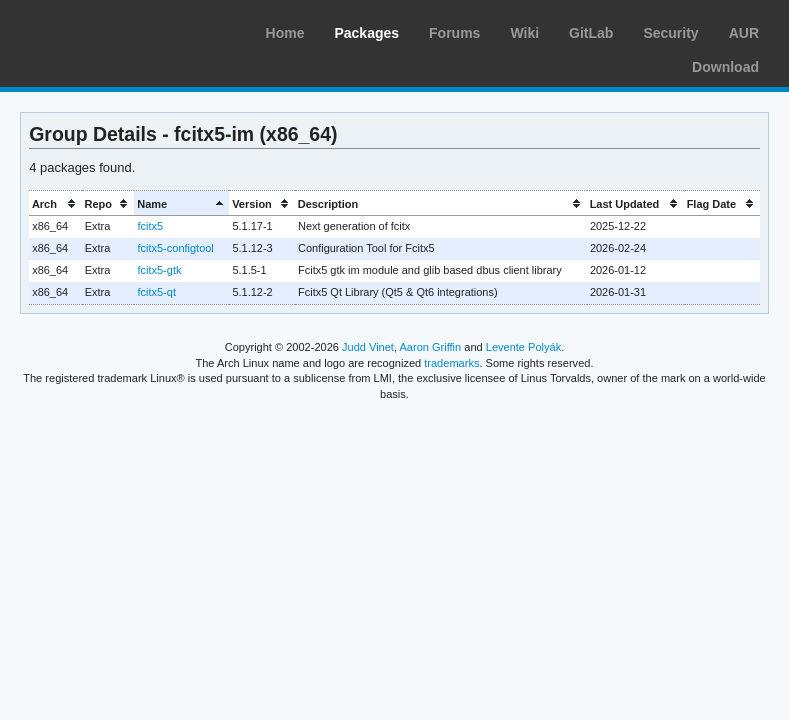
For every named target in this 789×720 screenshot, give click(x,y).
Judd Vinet (368, 347)
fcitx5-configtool (175, 248)
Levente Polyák (523, 347)
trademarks (451, 363)
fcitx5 (150, 226)
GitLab (591, 33)
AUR (744, 33)
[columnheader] (55, 203)
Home (285, 33)
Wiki (524, 33)
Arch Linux (110, 30)
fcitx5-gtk (159, 270)
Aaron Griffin (430, 347)
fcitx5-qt (156, 292)
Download (725, 67)
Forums (454, 33)
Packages (366, 33)
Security (670, 33)
